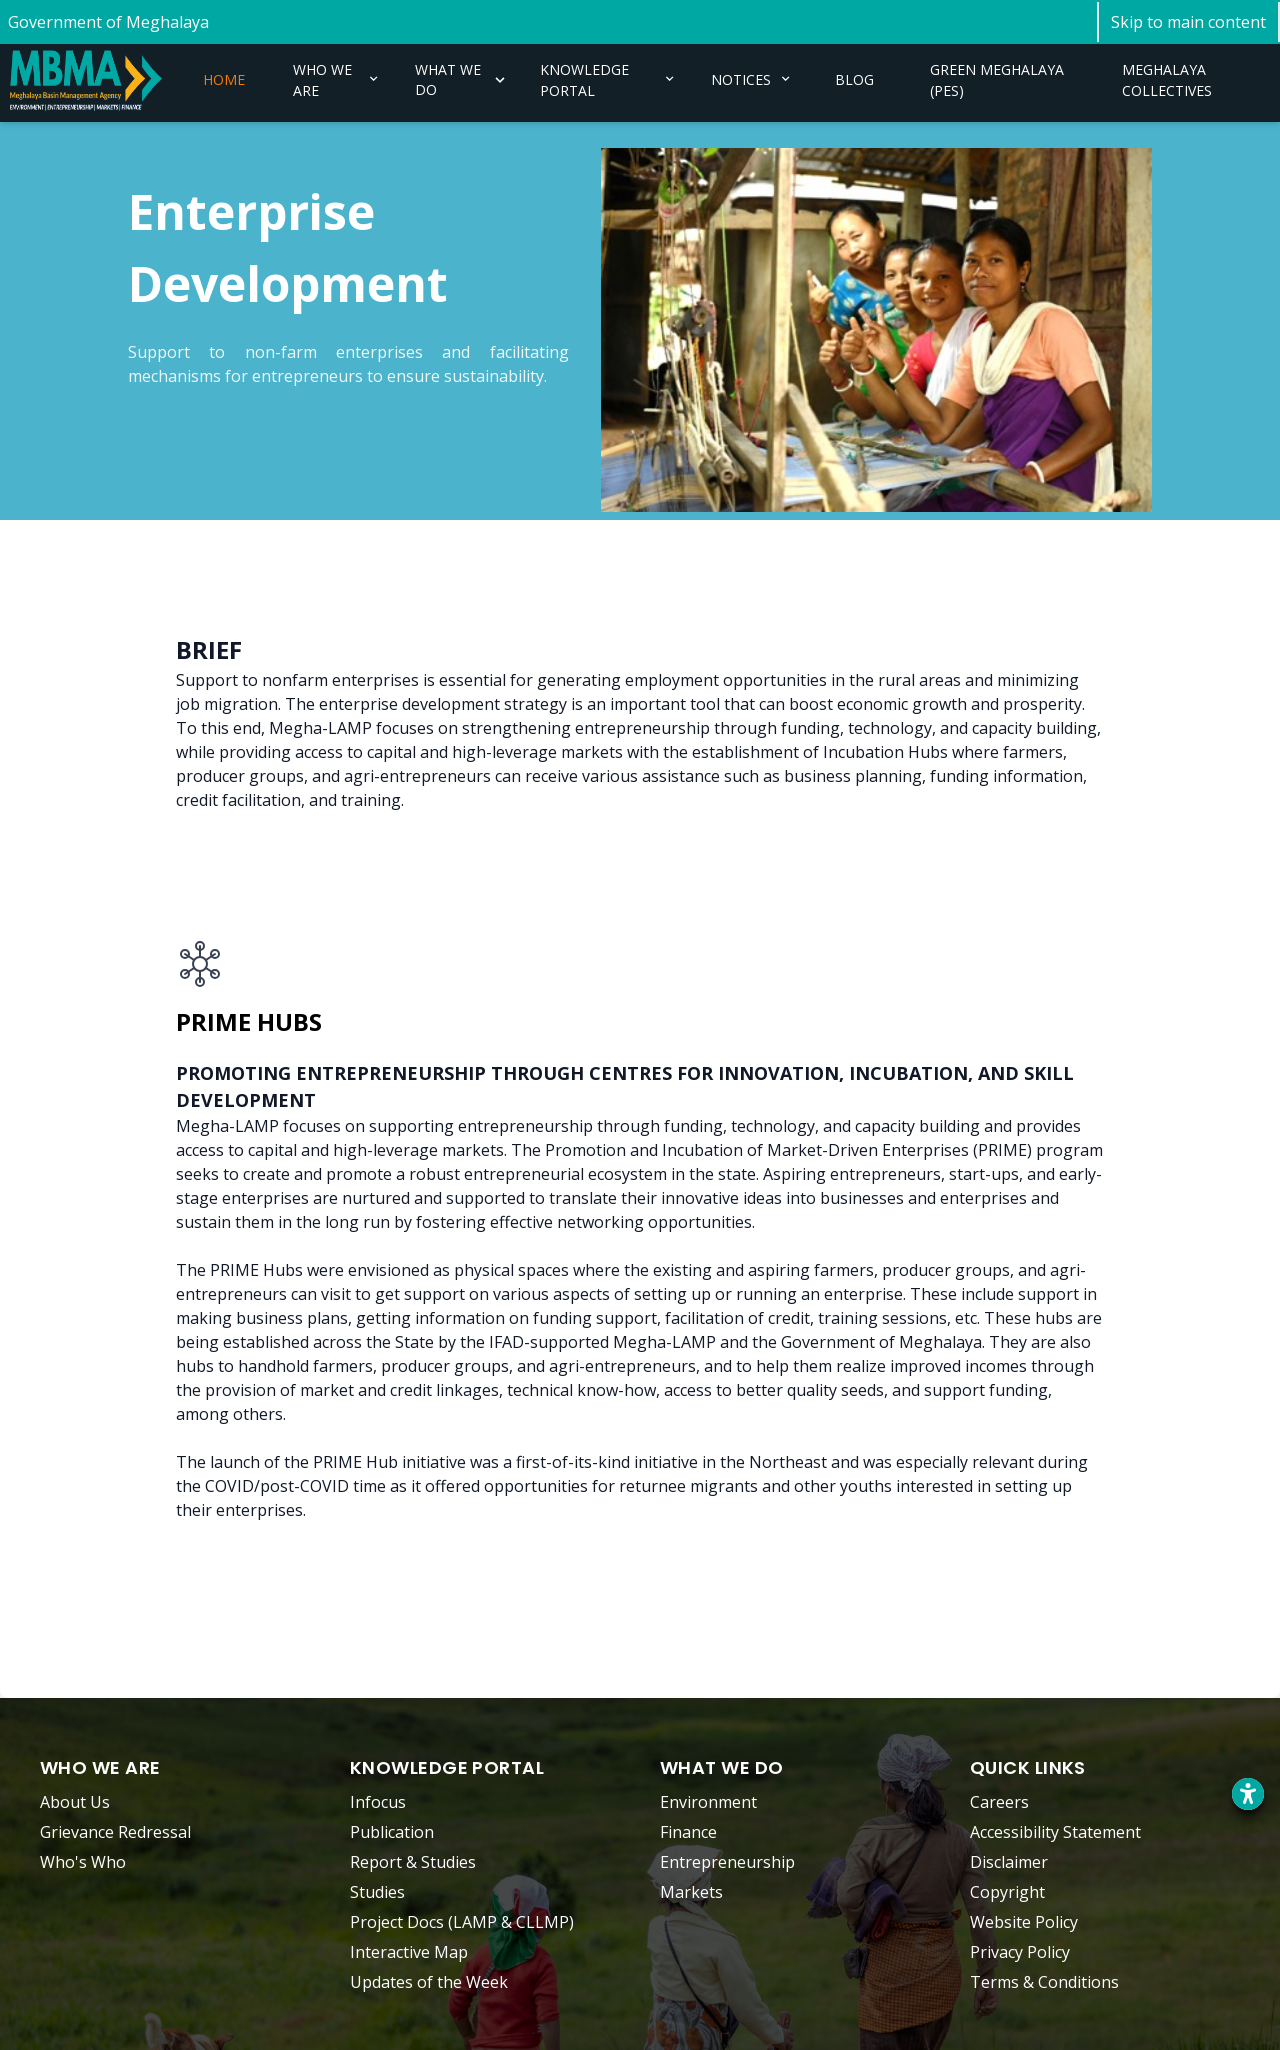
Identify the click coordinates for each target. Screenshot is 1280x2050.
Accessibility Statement (1055, 1832)
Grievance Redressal (115, 1832)
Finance (688, 1832)
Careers (999, 1802)
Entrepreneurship (727, 1862)
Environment (708, 1802)
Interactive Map (409, 1952)
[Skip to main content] (1188, 22)
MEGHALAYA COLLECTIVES (1167, 80)
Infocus (378, 1802)
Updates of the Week (429, 1982)
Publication (392, 1832)
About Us (75, 1802)
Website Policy (1024, 1922)
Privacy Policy (1020, 1952)
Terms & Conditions (1044, 1982)
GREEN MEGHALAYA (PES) (997, 80)
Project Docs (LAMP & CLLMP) (462, 1922)
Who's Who (83, 1862)
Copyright (1007, 1892)
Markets (691, 1892)
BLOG (854, 79)
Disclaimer (1009, 1862)
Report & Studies (413, 1862)
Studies (377, 1892)
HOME (224, 79)
